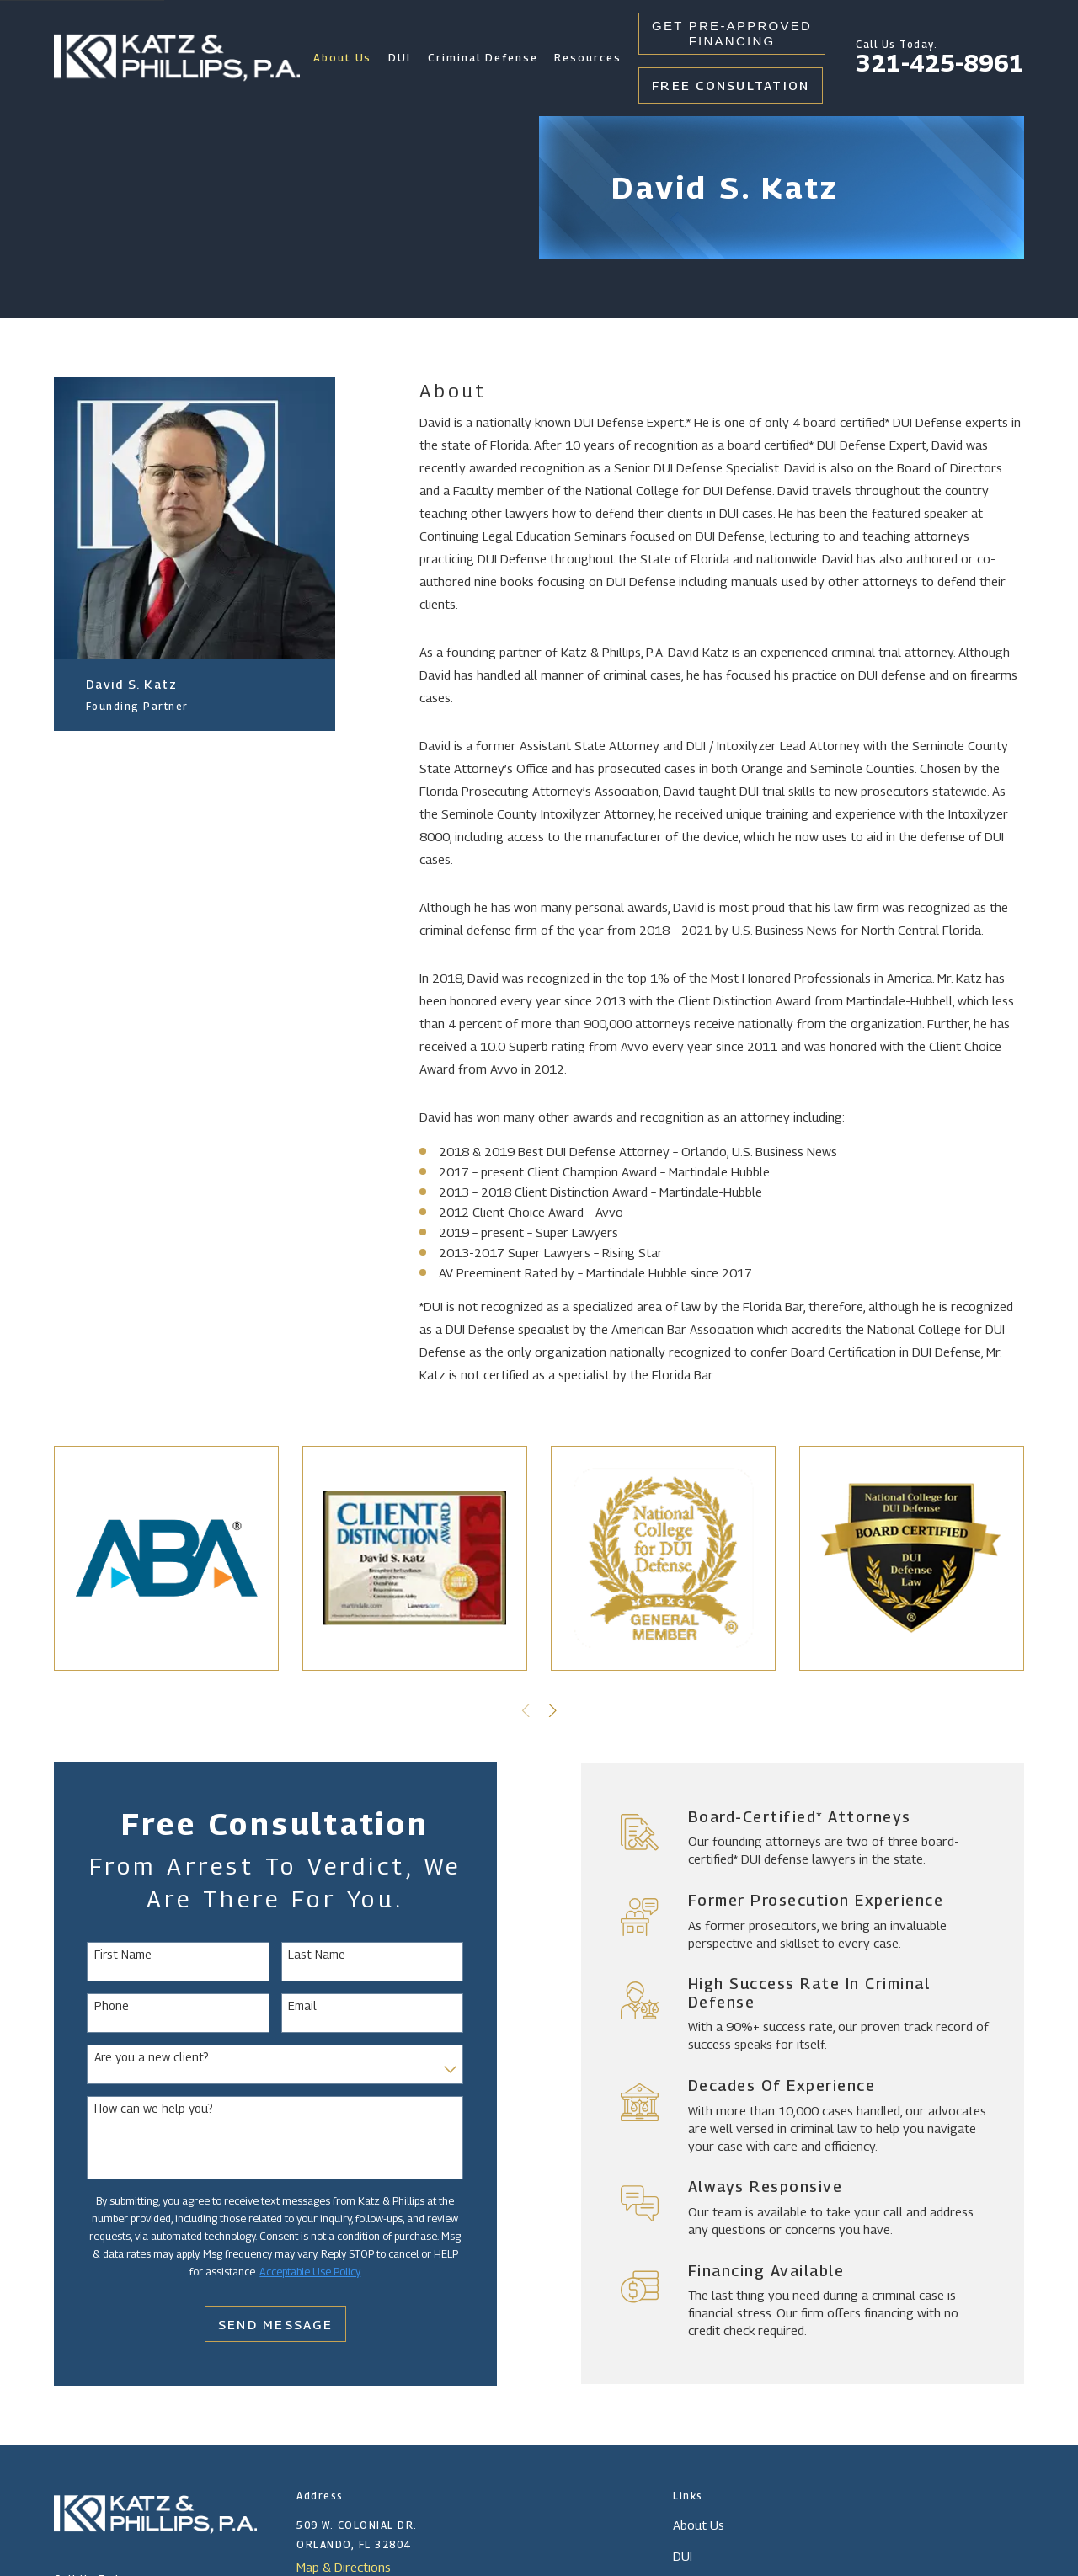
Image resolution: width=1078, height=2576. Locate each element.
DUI (682, 2555)
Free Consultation (730, 85)
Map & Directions (343, 2566)
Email (281, 2006)
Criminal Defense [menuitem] (482, 57)
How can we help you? (131, 2108)
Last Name (295, 1954)
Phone (89, 2006)
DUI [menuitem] (399, 57)
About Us (698, 2524)
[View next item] (553, 1711)
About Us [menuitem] (342, 57)
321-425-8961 (940, 63)
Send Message (253, 2324)
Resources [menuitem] (588, 57)
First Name (101, 1954)
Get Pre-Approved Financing (732, 33)
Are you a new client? (129, 2057)
